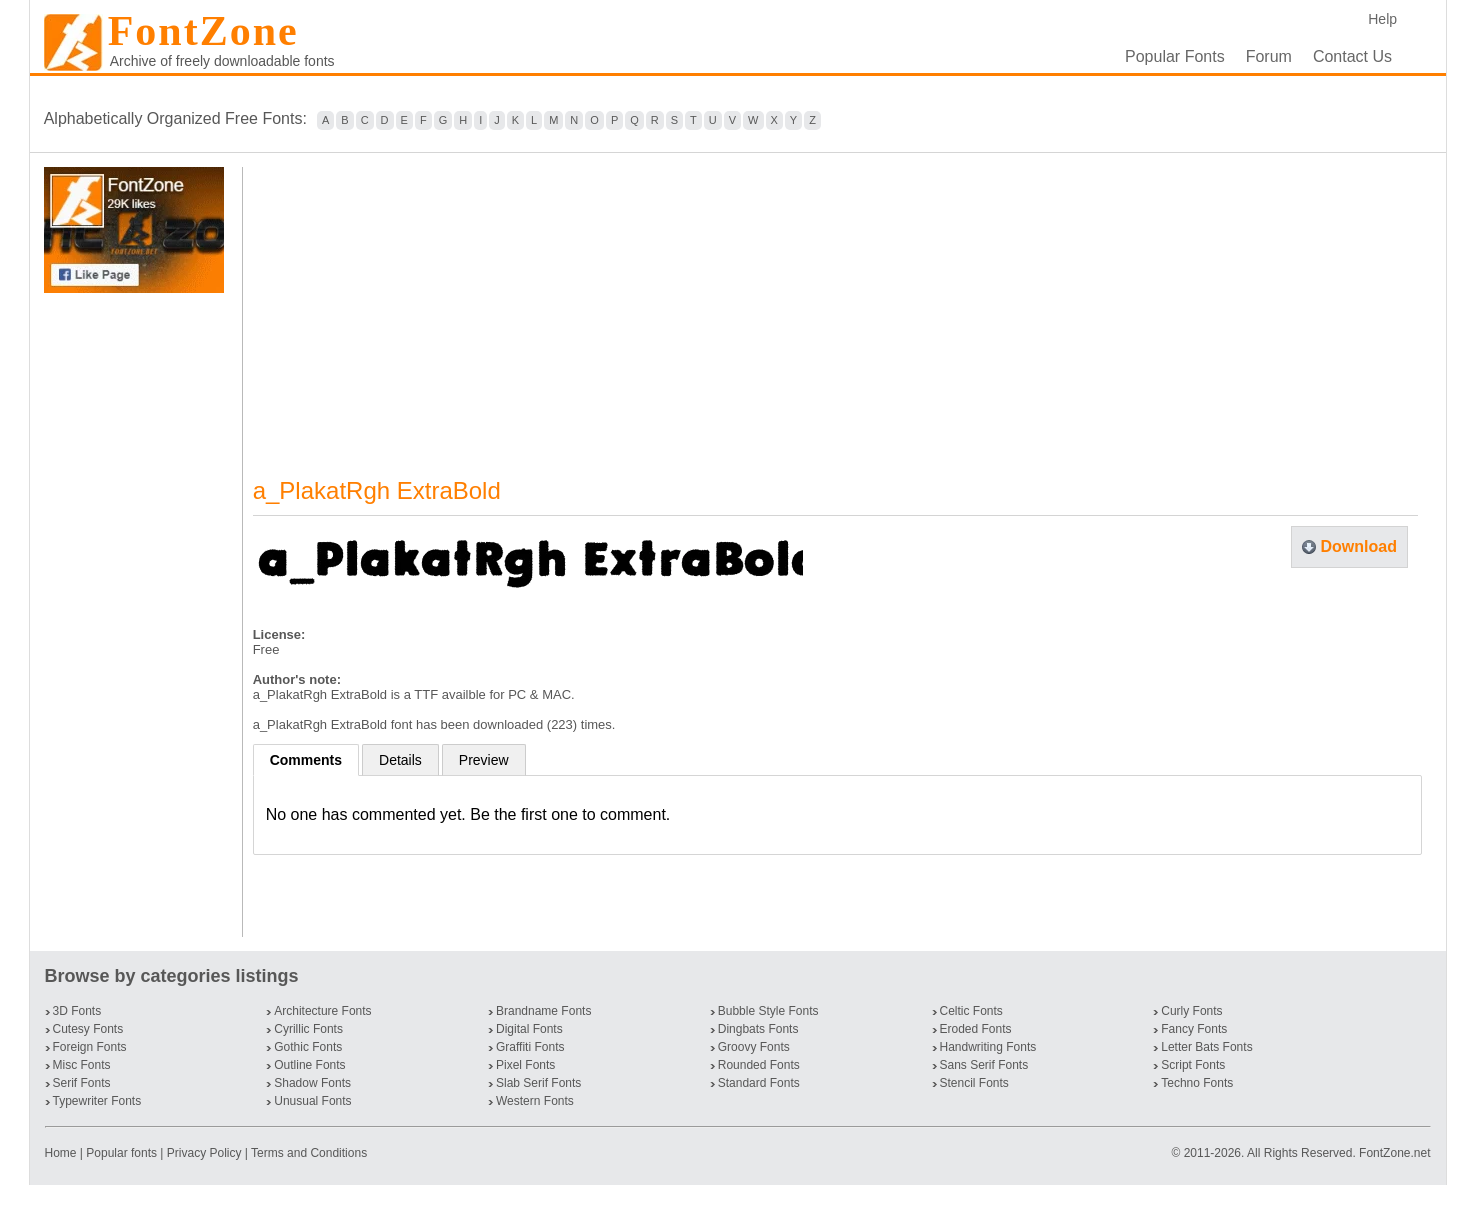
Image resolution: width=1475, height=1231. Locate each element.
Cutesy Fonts (88, 1029)
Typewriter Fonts (97, 1101)
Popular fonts (121, 1153)
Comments (306, 760)
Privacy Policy (204, 1153)
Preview (484, 760)
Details (400, 760)
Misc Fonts (82, 1065)
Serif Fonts (82, 1083)
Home (62, 1153)
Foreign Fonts (90, 1047)
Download (1358, 546)
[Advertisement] (138, 615)
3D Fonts (77, 1011)
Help (1382, 19)
